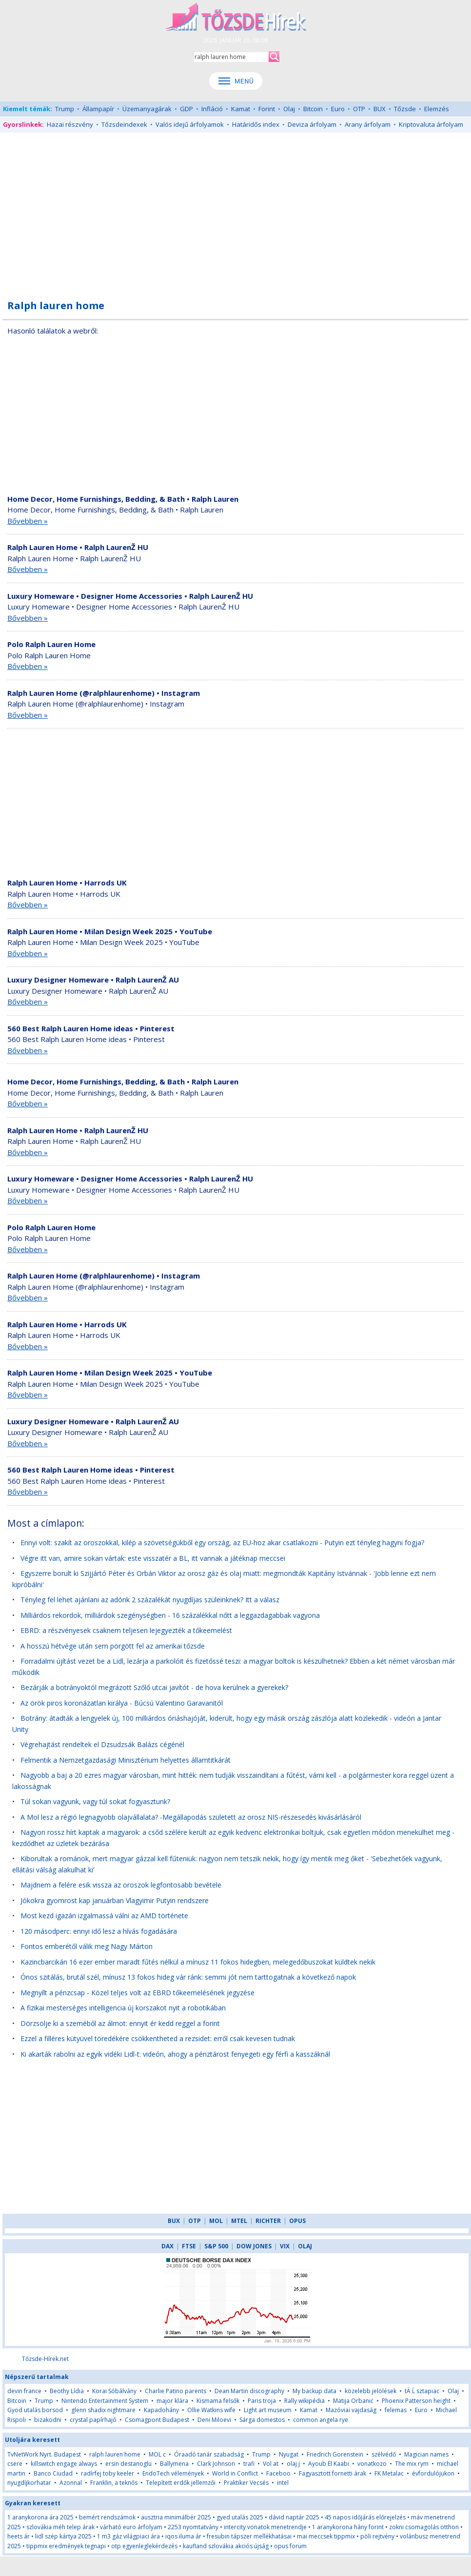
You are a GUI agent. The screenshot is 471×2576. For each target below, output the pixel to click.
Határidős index (255, 124)
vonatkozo (372, 2463)
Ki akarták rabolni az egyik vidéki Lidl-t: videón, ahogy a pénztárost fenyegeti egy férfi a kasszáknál (175, 2054)
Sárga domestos (262, 2420)
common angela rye (320, 2420)
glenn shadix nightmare (103, 2410)
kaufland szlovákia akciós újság (226, 2546)
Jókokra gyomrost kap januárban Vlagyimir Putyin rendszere (114, 1900)
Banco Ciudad (53, 2473)
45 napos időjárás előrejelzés (365, 2517)
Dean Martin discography (249, 2391)
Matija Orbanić (353, 2401)
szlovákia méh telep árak (60, 2527)
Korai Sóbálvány (114, 2391)
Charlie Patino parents (175, 2391)
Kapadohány (161, 2410)
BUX (379, 108)
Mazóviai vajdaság (351, 2410)
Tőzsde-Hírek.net (45, 2359)
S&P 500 (216, 2246)
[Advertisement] (235, 210)
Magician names (426, 2454)
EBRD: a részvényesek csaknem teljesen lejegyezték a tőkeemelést (126, 1630)
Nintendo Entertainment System (104, 2401)
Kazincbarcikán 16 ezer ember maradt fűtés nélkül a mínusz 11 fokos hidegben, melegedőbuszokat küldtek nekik (197, 1961)
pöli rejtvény (377, 2536)
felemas (396, 2410)
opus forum (290, 2546)
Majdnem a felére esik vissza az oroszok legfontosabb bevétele (120, 1884)
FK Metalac (389, 2473)
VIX (285, 2246)
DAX (167, 2246)
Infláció (212, 108)
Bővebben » (27, 521)
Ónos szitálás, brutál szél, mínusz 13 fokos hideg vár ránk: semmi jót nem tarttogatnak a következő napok (188, 1977)
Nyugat (288, 2454)
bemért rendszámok (107, 2517)
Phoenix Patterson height (416, 2401)
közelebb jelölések (370, 2391)
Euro (338, 108)
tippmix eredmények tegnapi (66, 2546)
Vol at (270, 2463)
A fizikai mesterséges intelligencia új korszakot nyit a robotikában (123, 2007)
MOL (216, 2221)
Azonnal (70, 2482)
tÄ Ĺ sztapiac (422, 2391)
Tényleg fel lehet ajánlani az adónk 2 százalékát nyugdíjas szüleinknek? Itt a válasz (149, 1599)
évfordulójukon (433, 2473)
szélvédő (384, 2454)
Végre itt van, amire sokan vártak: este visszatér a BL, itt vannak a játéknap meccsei (152, 1558)
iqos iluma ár (183, 2536)
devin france (24, 2391)
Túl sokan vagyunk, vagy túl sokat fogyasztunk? (95, 1801)
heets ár (18, 2536)
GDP (186, 108)
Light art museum (268, 2410)
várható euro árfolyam (131, 2527)
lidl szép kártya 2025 (63, 2536)
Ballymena (174, 2463)
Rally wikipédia (304, 2401)
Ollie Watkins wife (211, 2410)
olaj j (293, 2463)
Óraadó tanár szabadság (209, 2454)
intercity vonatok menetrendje (265, 2527)
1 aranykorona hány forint (348, 2527)
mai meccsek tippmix (326, 2536)
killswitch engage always (64, 2463)
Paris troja (262, 2401)
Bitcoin (313, 108)
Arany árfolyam (368, 124)
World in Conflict (235, 2473)
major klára (172, 2401)
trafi (249, 2463)
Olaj (289, 108)
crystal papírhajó (93, 2420)
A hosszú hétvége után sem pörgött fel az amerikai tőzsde (112, 1646)
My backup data (314, 2391)
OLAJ (305, 2246)
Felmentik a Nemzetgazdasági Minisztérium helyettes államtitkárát (125, 1760)
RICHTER (268, 2221)
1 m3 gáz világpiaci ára (128, 2536)
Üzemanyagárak (147, 108)
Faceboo (278, 2473)
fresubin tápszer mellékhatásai (249, 2536)
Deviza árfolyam (312, 124)
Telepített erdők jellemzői (181, 2482)
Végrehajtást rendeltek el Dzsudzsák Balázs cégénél (102, 1744)
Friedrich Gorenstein (335, 2454)
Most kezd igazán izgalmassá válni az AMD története (104, 1915)
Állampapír (98, 108)
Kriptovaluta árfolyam (431, 124)
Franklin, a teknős (113, 2482)
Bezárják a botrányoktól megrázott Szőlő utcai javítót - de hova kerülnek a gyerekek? (154, 1687)
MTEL (239, 2221)
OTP (359, 108)
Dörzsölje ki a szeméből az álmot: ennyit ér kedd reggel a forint (120, 2023)
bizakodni (47, 2420)
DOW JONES (254, 2246)
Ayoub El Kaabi (328, 2463)
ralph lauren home (114, 2454)
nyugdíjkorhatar (29, 2482)
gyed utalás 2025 (239, 2517)
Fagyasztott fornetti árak (332, 2473)
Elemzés (436, 108)
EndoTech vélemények (173, 2473)
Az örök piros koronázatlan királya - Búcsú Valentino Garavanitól (121, 1703)
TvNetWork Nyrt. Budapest (44, 2454)
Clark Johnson (216, 2463)
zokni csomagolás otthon (424, 2527)
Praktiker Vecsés (246, 2482)
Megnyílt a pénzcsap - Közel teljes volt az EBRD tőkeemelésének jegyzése (137, 1992)
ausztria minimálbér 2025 (176, 2517)
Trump (64, 108)
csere (14, 2463)
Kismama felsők (217, 2401)
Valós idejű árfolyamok (190, 124)
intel (283, 2482)
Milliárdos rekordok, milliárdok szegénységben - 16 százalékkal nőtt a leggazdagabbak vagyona (170, 1615)
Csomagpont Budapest (157, 2420)
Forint (266, 108)
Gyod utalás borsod (35, 2410)
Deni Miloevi (214, 2420)
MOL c (157, 2454)
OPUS (297, 2221)
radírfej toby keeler (107, 2473)
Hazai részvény (70, 124)
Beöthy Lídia (67, 2391)
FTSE (189, 2246)
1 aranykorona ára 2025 (40, 2517)
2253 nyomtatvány (193, 2527)
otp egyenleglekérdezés (144, 2546)
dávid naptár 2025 (294, 2517)
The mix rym (412, 2463)
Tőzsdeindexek (124, 124)
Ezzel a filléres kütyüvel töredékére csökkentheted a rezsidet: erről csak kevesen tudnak (157, 2038)
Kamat (240, 108)
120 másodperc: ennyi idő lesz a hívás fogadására (98, 1931)
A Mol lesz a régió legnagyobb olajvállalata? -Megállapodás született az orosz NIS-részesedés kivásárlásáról (190, 1817)
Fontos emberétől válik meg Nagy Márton (86, 1946)
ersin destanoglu (128, 2463)
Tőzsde (405, 108)
